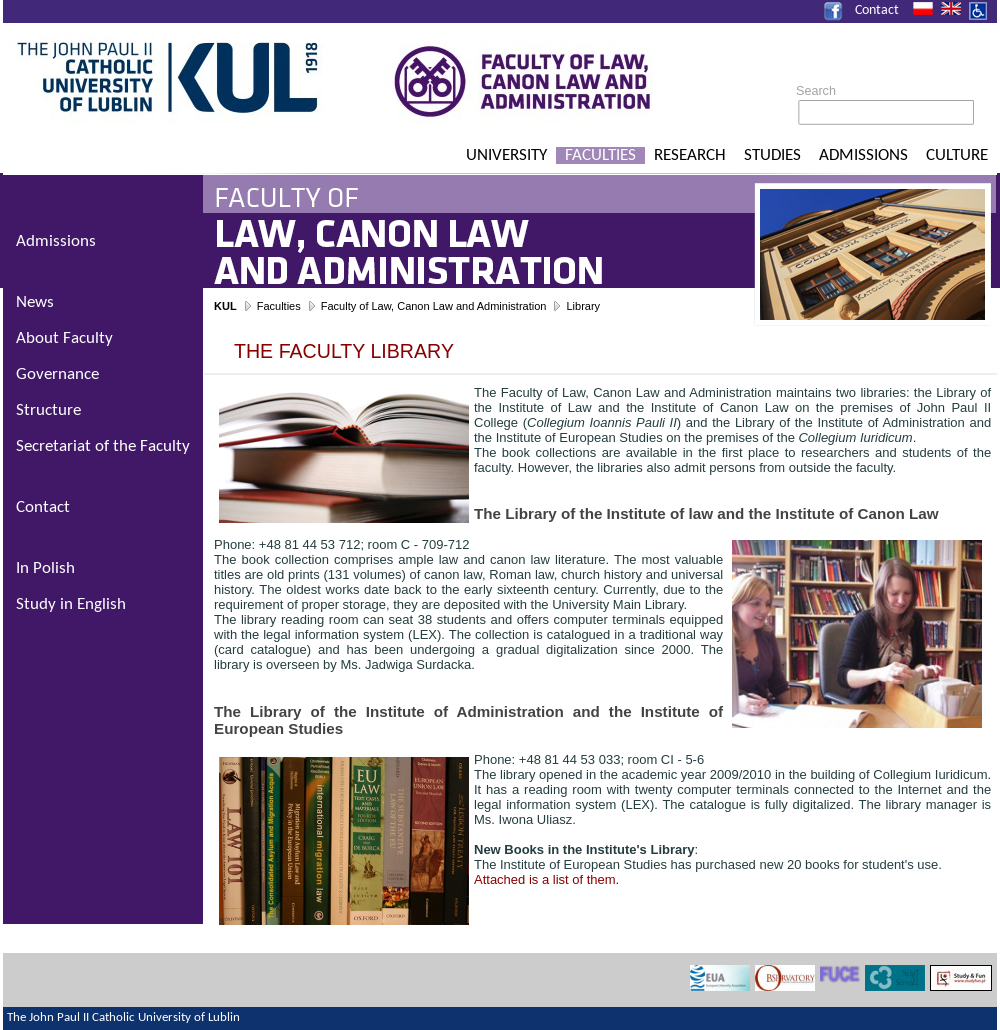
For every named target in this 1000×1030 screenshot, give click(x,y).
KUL (225, 306)
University (506, 155)
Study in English (71, 604)
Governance (57, 374)
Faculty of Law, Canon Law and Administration (434, 306)
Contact (877, 10)
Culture (957, 155)
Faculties (600, 155)
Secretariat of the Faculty (103, 446)
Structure (48, 410)
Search (816, 91)
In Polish (45, 568)
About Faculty (64, 338)
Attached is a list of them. (546, 879)
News (35, 302)
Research (690, 155)
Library (583, 306)
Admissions (863, 155)
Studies (772, 155)
